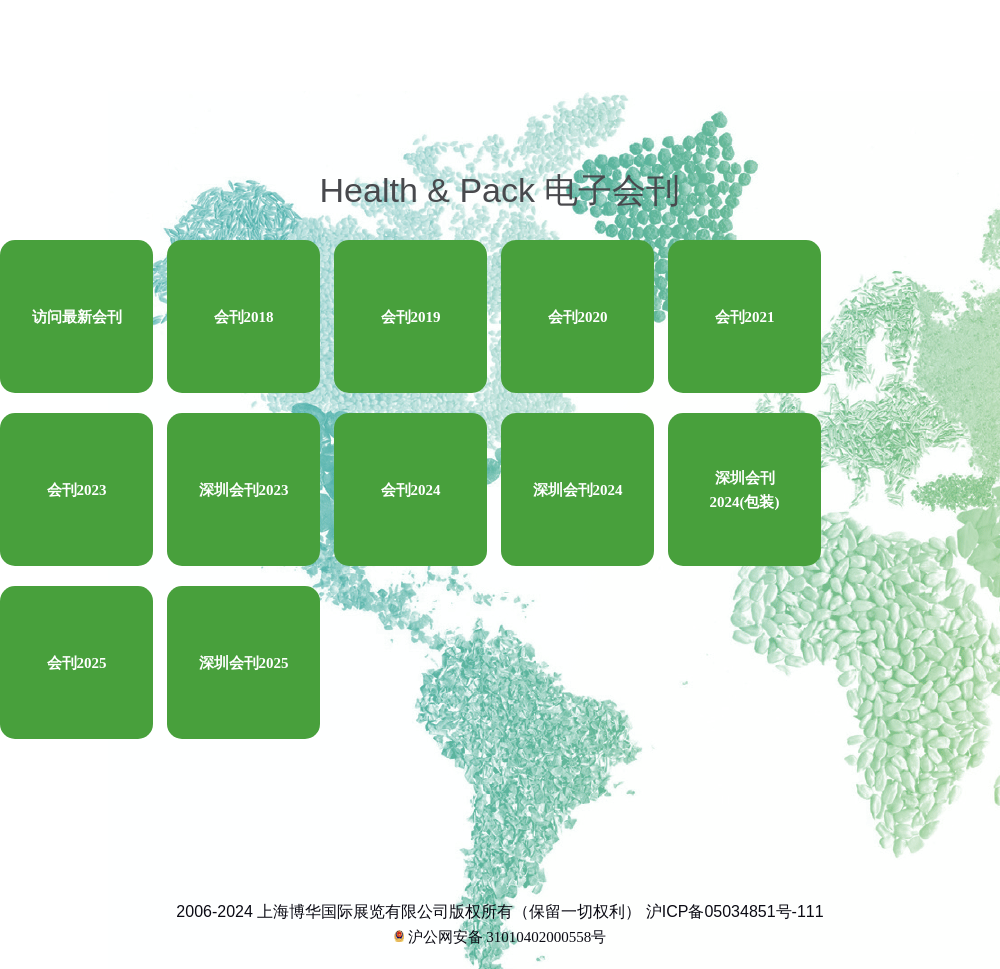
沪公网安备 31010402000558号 (500, 937)
